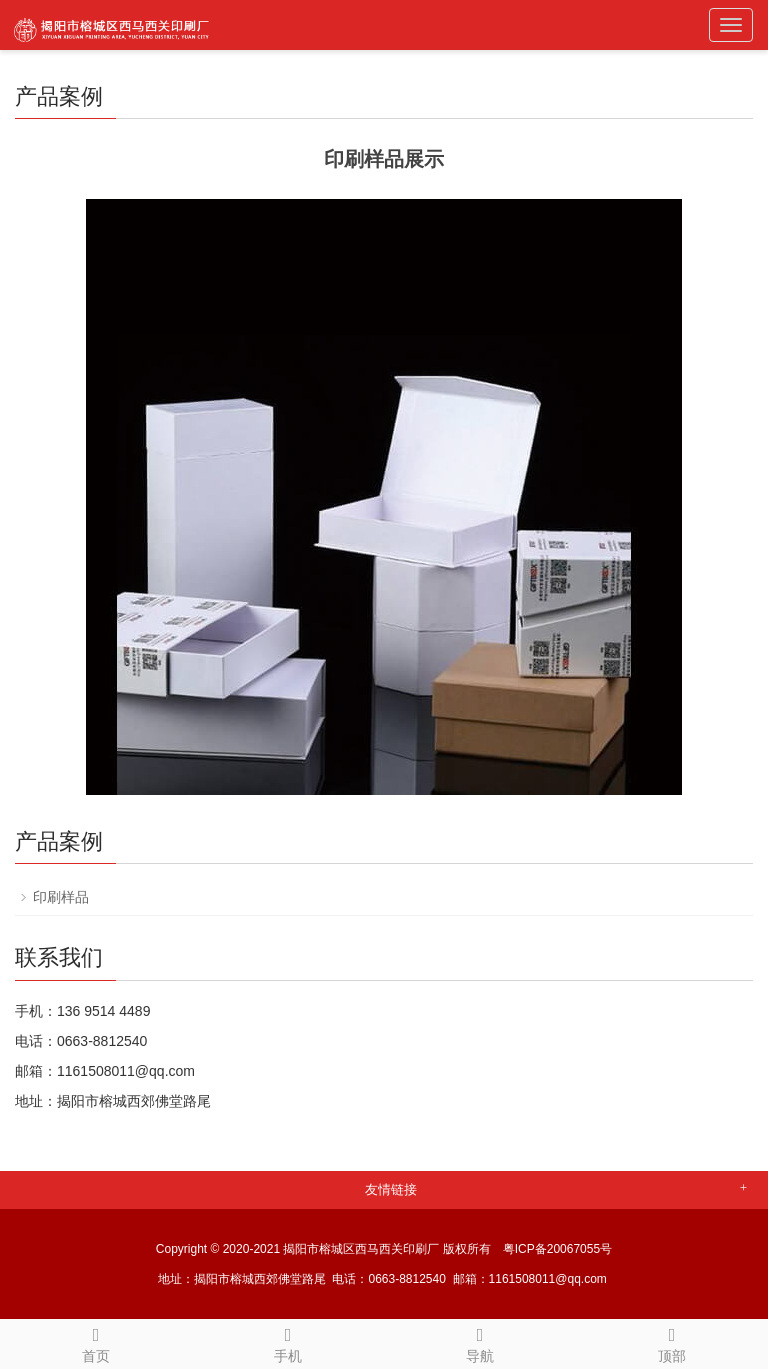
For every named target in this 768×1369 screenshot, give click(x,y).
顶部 (672, 1342)
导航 (480, 1342)
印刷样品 (61, 897)
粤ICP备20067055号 (557, 1249)
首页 (96, 1342)
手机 (288, 1342)
